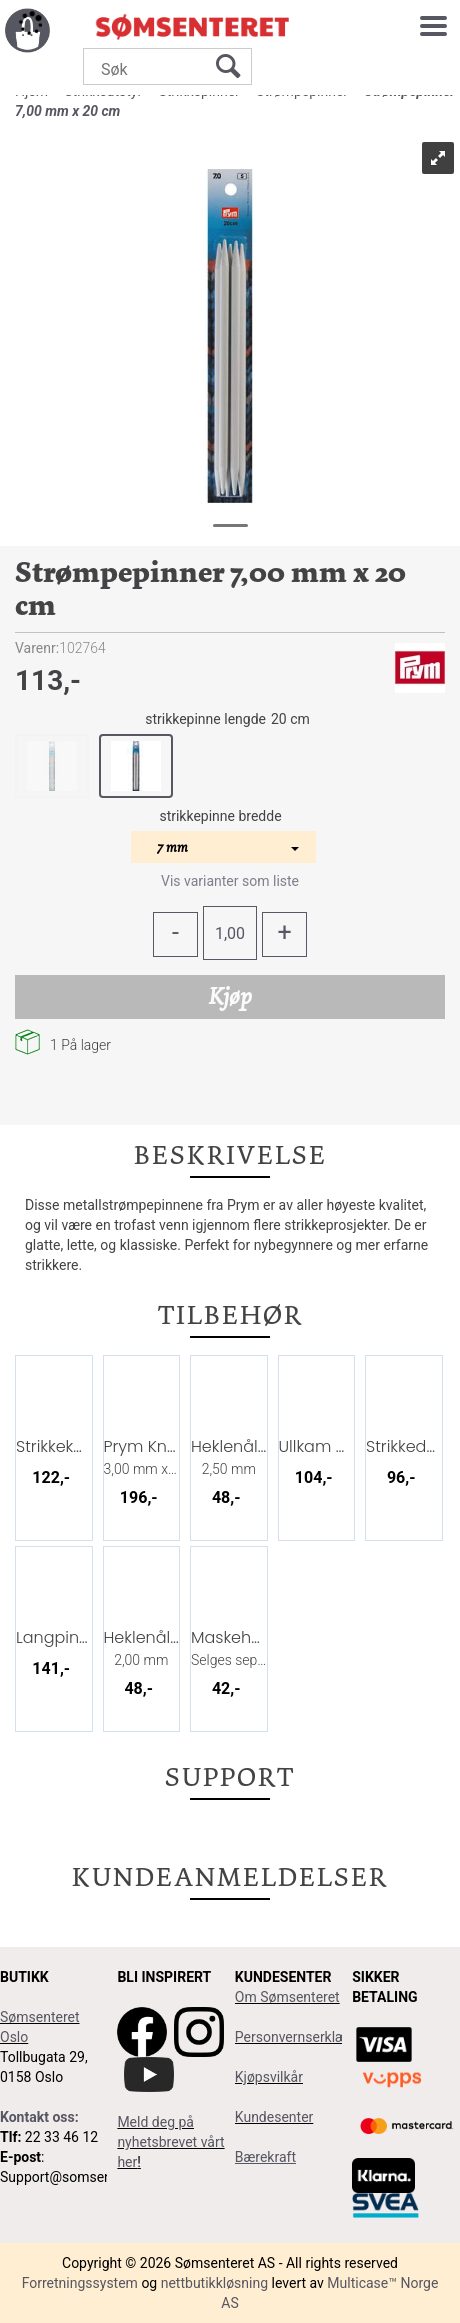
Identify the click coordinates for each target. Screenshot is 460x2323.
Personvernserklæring (303, 2037)
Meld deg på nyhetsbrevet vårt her (170, 2142)
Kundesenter (274, 2117)
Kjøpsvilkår (269, 2077)
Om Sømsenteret (287, 1997)
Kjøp (230, 996)
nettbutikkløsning (214, 2283)
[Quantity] (230, 933)
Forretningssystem (80, 2283)
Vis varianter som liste (230, 881)
